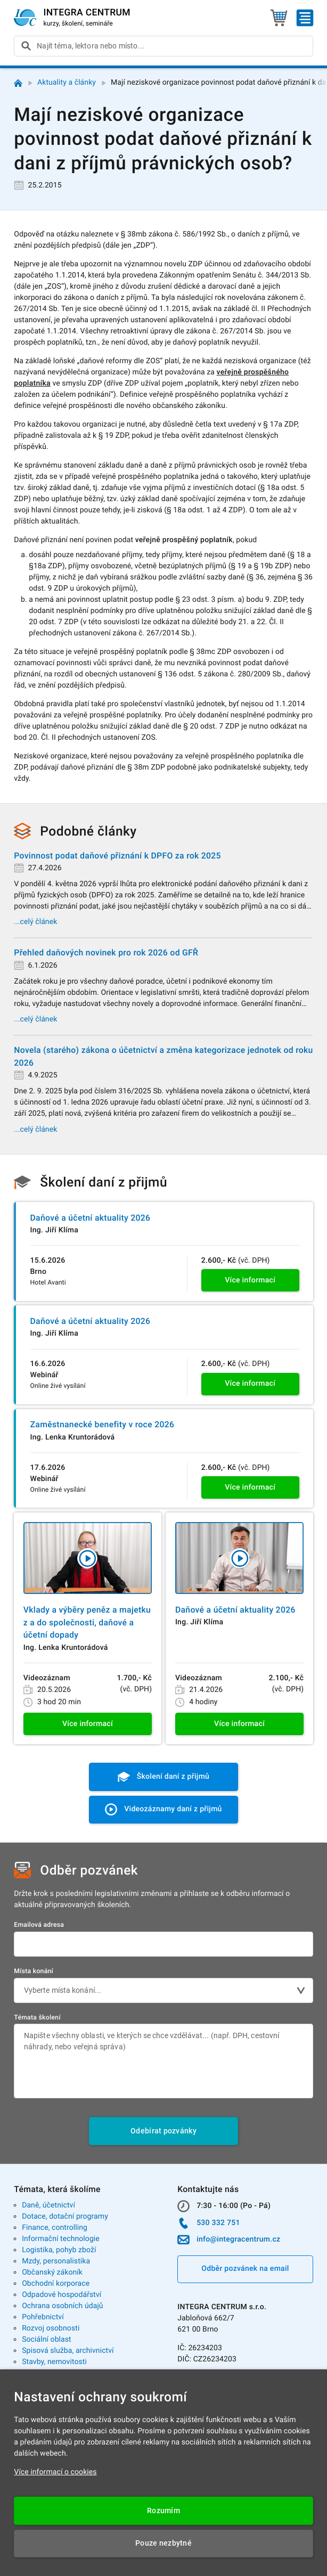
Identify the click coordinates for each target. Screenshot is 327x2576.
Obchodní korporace (55, 2283)
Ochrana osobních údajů (62, 2306)
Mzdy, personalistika (56, 2261)
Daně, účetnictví (48, 2205)
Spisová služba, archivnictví (68, 2350)
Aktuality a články (66, 82)
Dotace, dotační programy (65, 2216)
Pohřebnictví (43, 2317)
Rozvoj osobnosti (50, 2328)
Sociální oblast (46, 2339)
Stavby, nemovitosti (54, 2362)
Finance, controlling (54, 2227)
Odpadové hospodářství (61, 2295)
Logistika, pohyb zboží (59, 2250)
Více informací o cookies (55, 2472)
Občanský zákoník (52, 2272)
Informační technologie (61, 2239)
